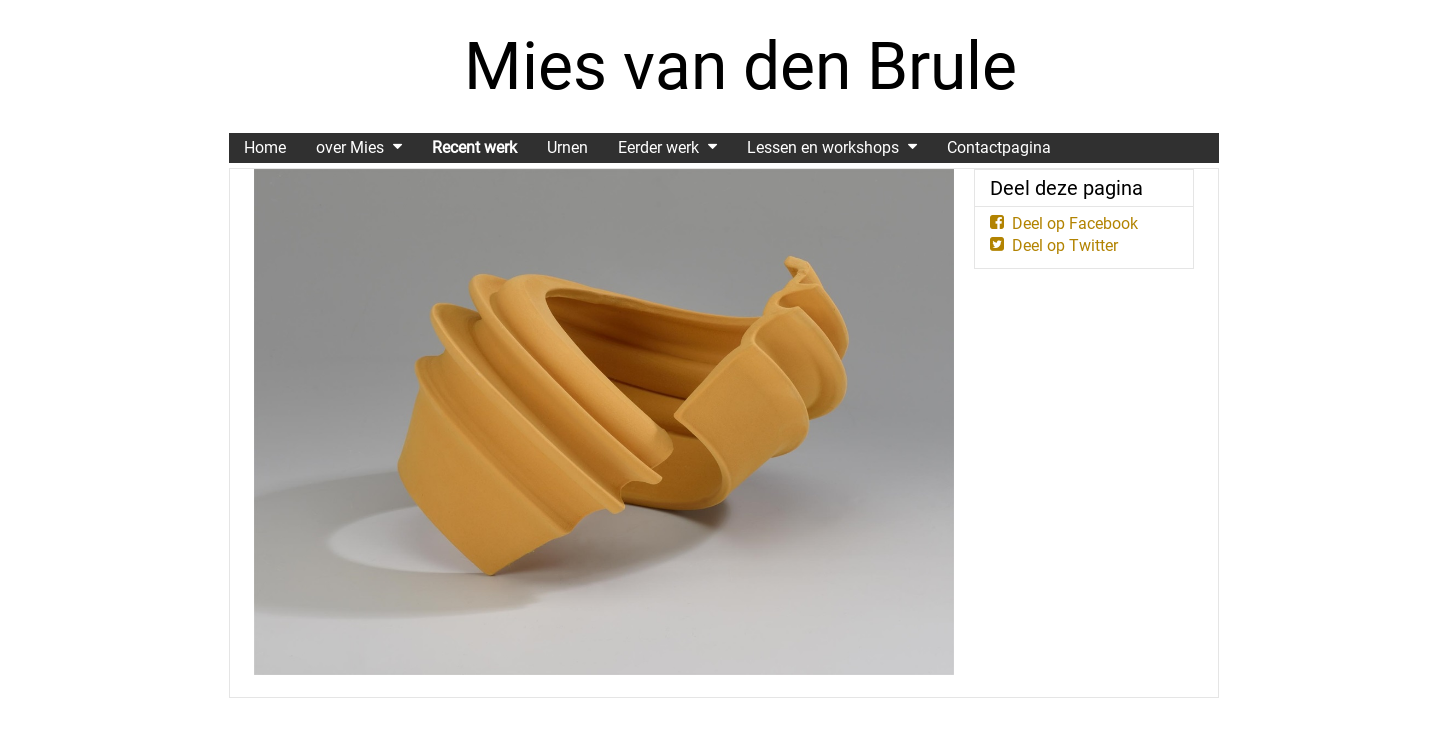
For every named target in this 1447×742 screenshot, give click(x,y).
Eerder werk (658, 147)
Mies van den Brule (740, 66)
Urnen (567, 147)
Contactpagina (999, 147)
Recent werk (474, 147)
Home (265, 147)
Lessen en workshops (823, 147)
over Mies (350, 147)
